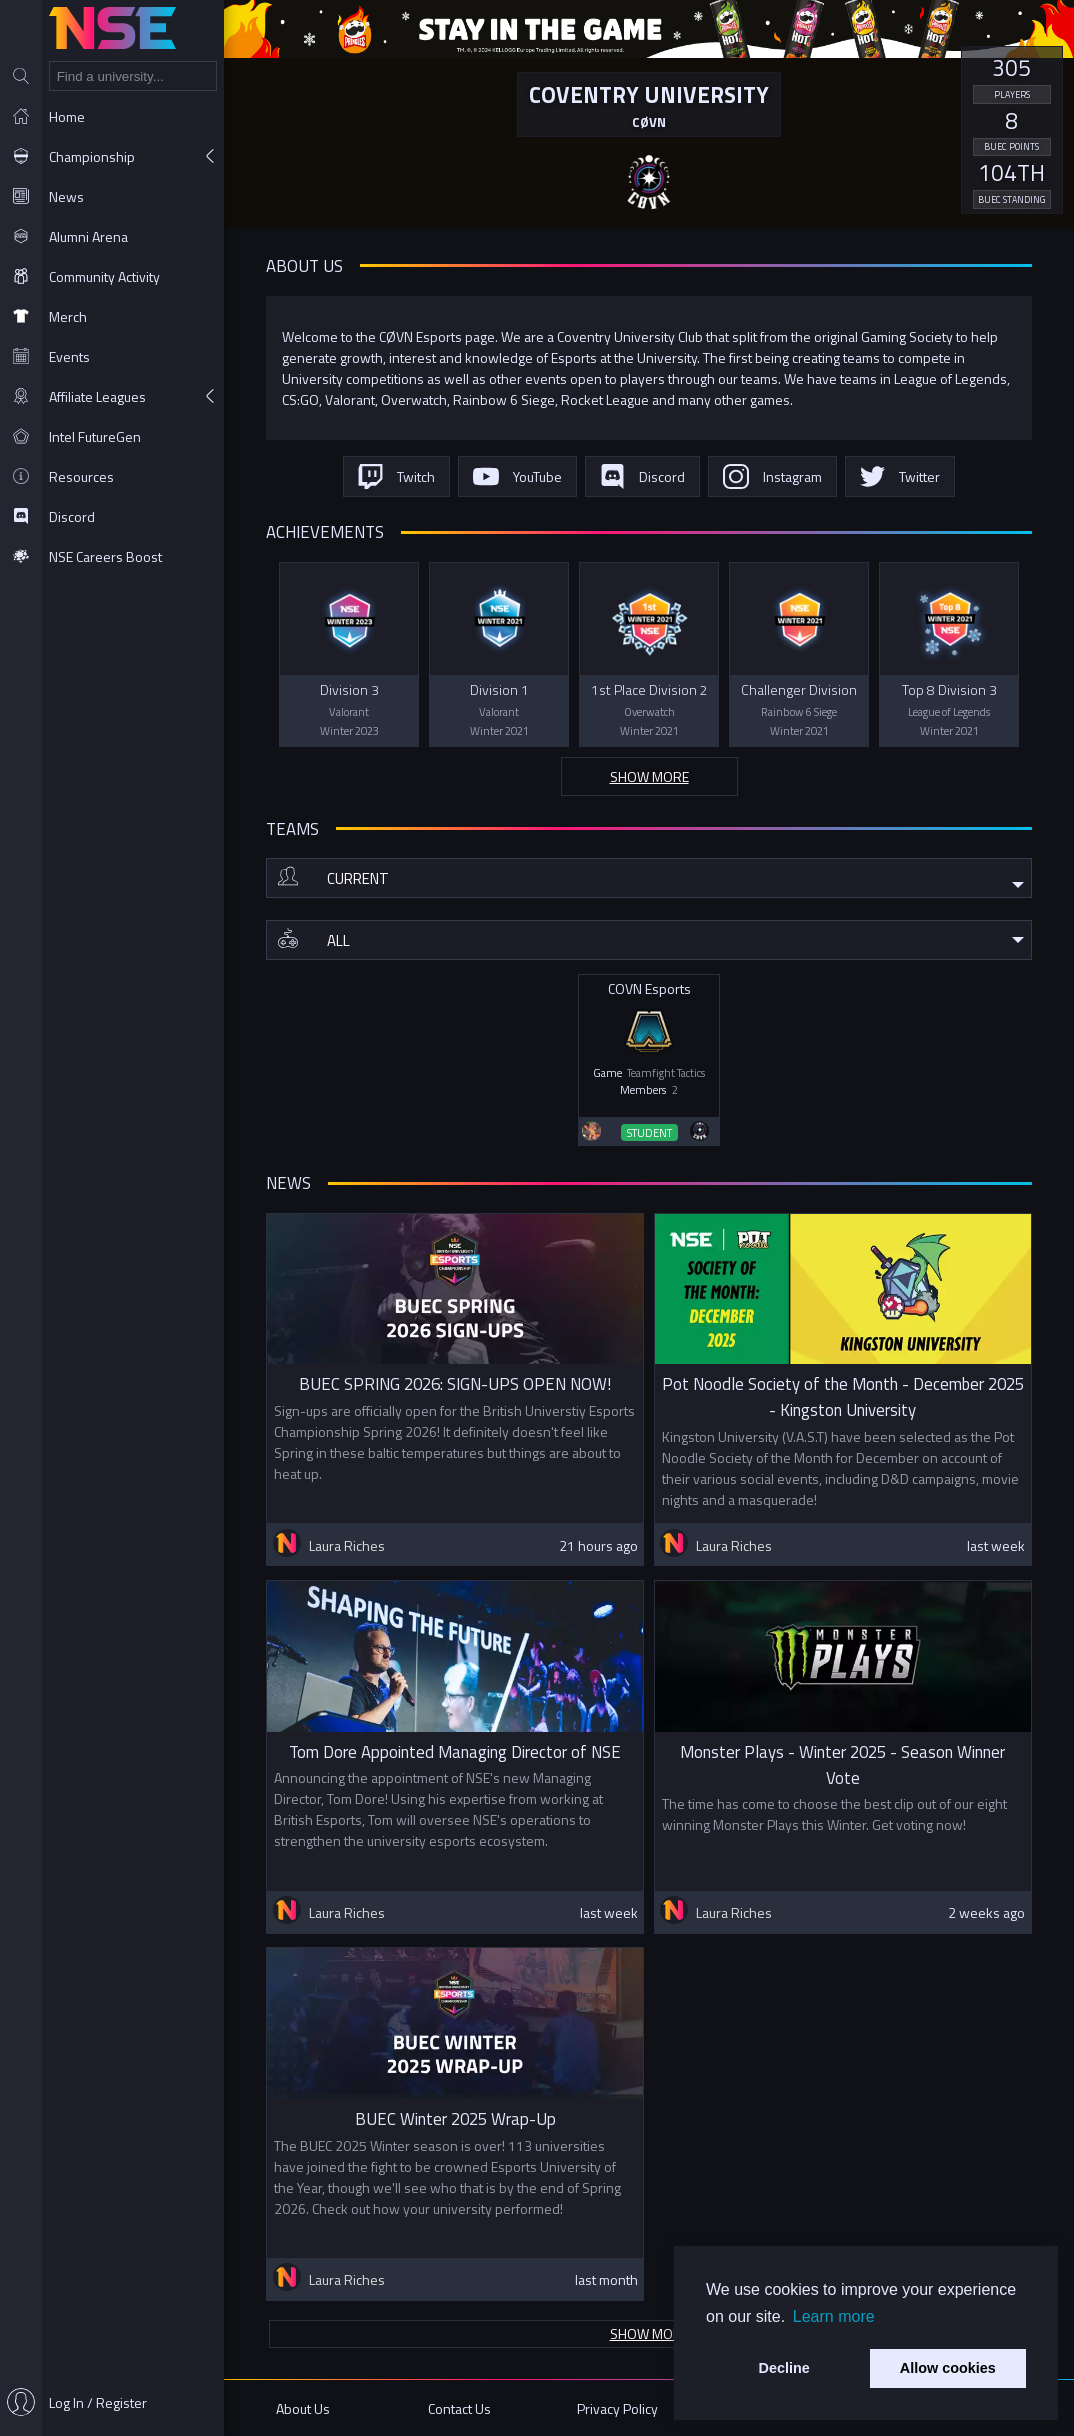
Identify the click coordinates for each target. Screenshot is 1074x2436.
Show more (649, 776)
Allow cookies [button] (948, 2368)
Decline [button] (784, 2368)
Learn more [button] (834, 2316)
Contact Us (459, 2408)
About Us (303, 2408)
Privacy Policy (617, 2408)
